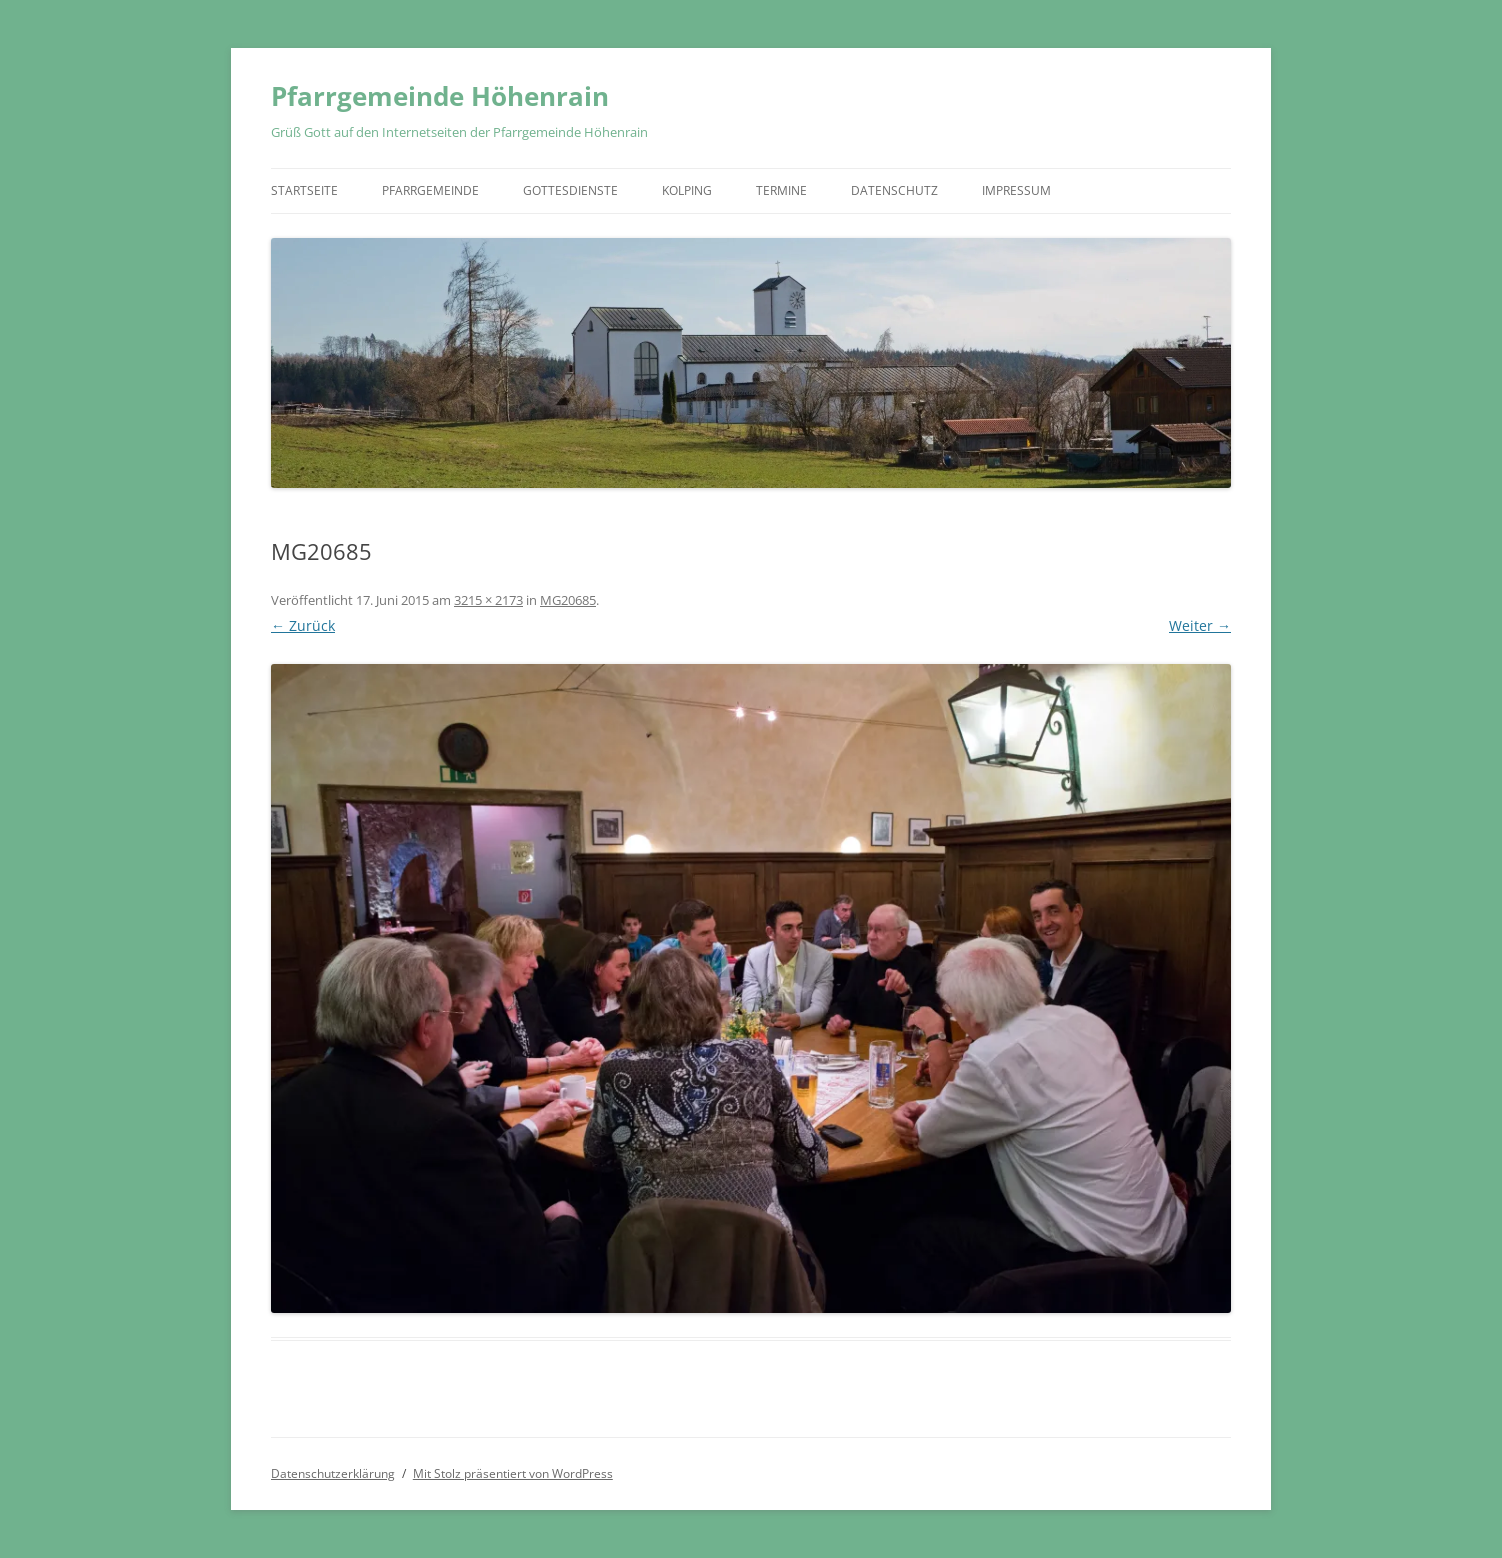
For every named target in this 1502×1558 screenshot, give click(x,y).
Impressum (1016, 190)
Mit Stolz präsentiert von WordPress (513, 1473)
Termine (781, 190)
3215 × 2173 (488, 600)
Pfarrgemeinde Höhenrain (440, 96)
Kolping (687, 190)
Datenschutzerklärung (333, 1473)
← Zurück (303, 625)
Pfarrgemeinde (430, 190)
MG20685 (568, 600)
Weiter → (1200, 625)
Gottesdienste (570, 190)
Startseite (304, 190)
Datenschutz (894, 190)
